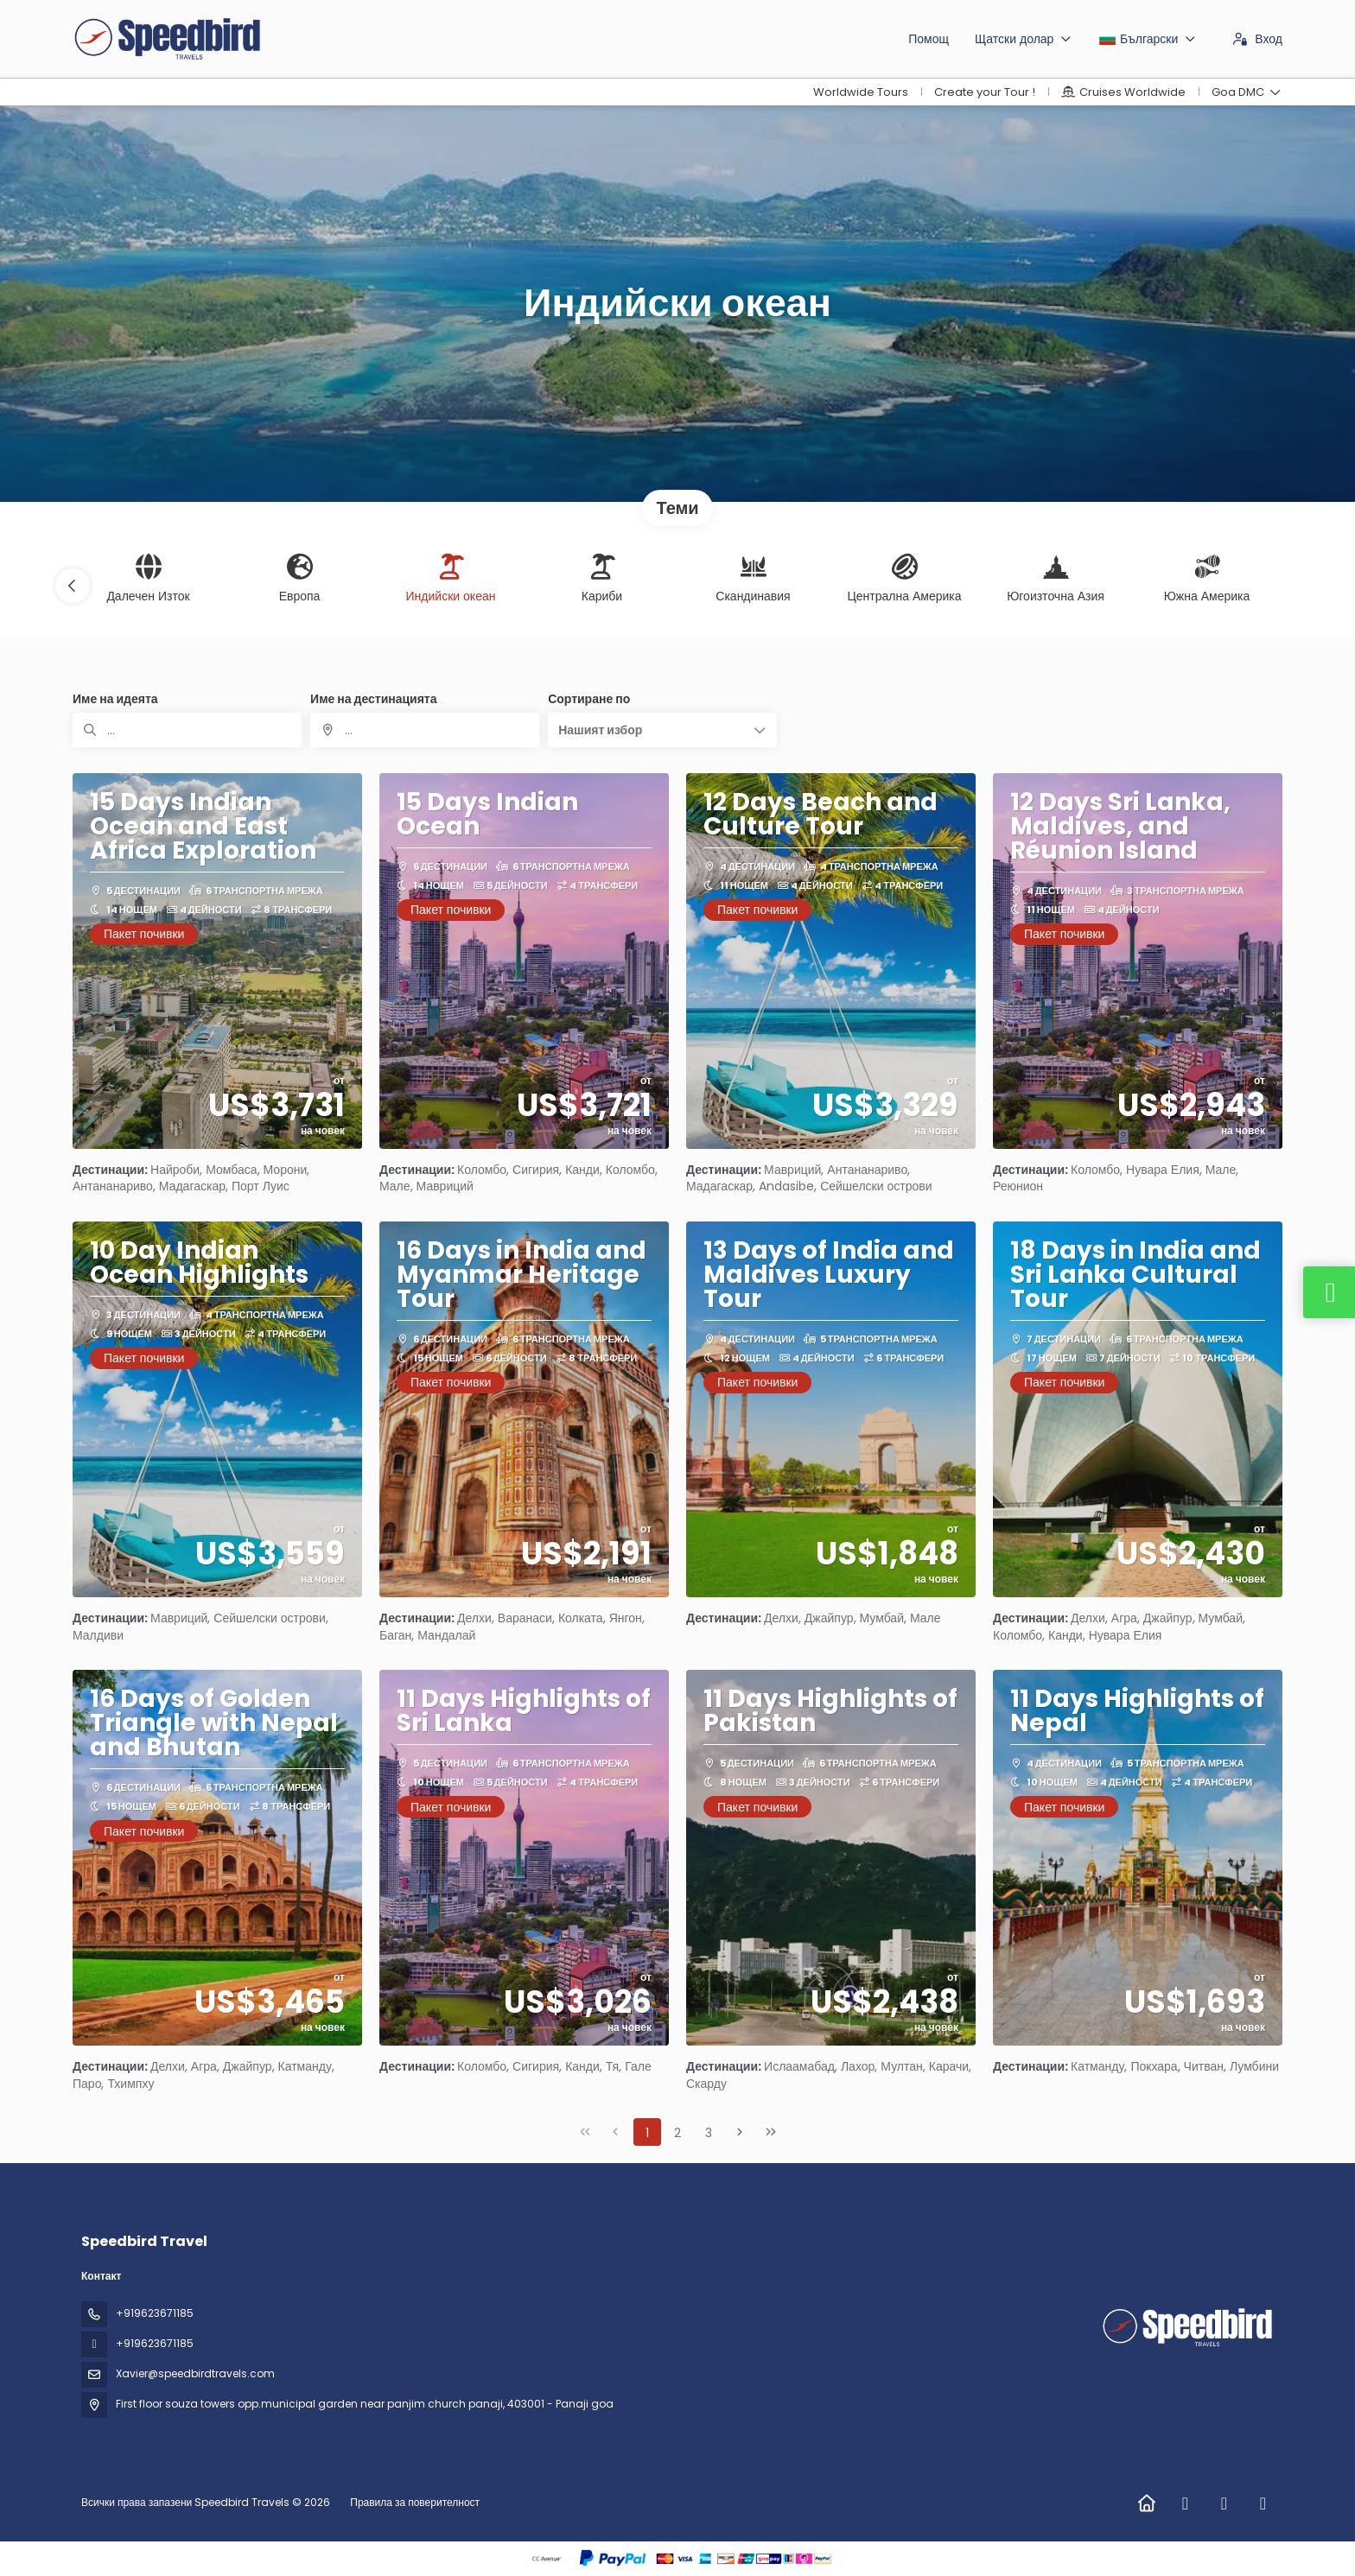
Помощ (928, 39)
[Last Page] (771, 2132)
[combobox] (424, 730)
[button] (72, 585)
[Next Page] (740, 2132)
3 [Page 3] (708, 2132)
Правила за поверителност (415, 2502)
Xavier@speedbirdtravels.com (195, 2373)
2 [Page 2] (677, 2132)
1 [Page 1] (647, 2132)
